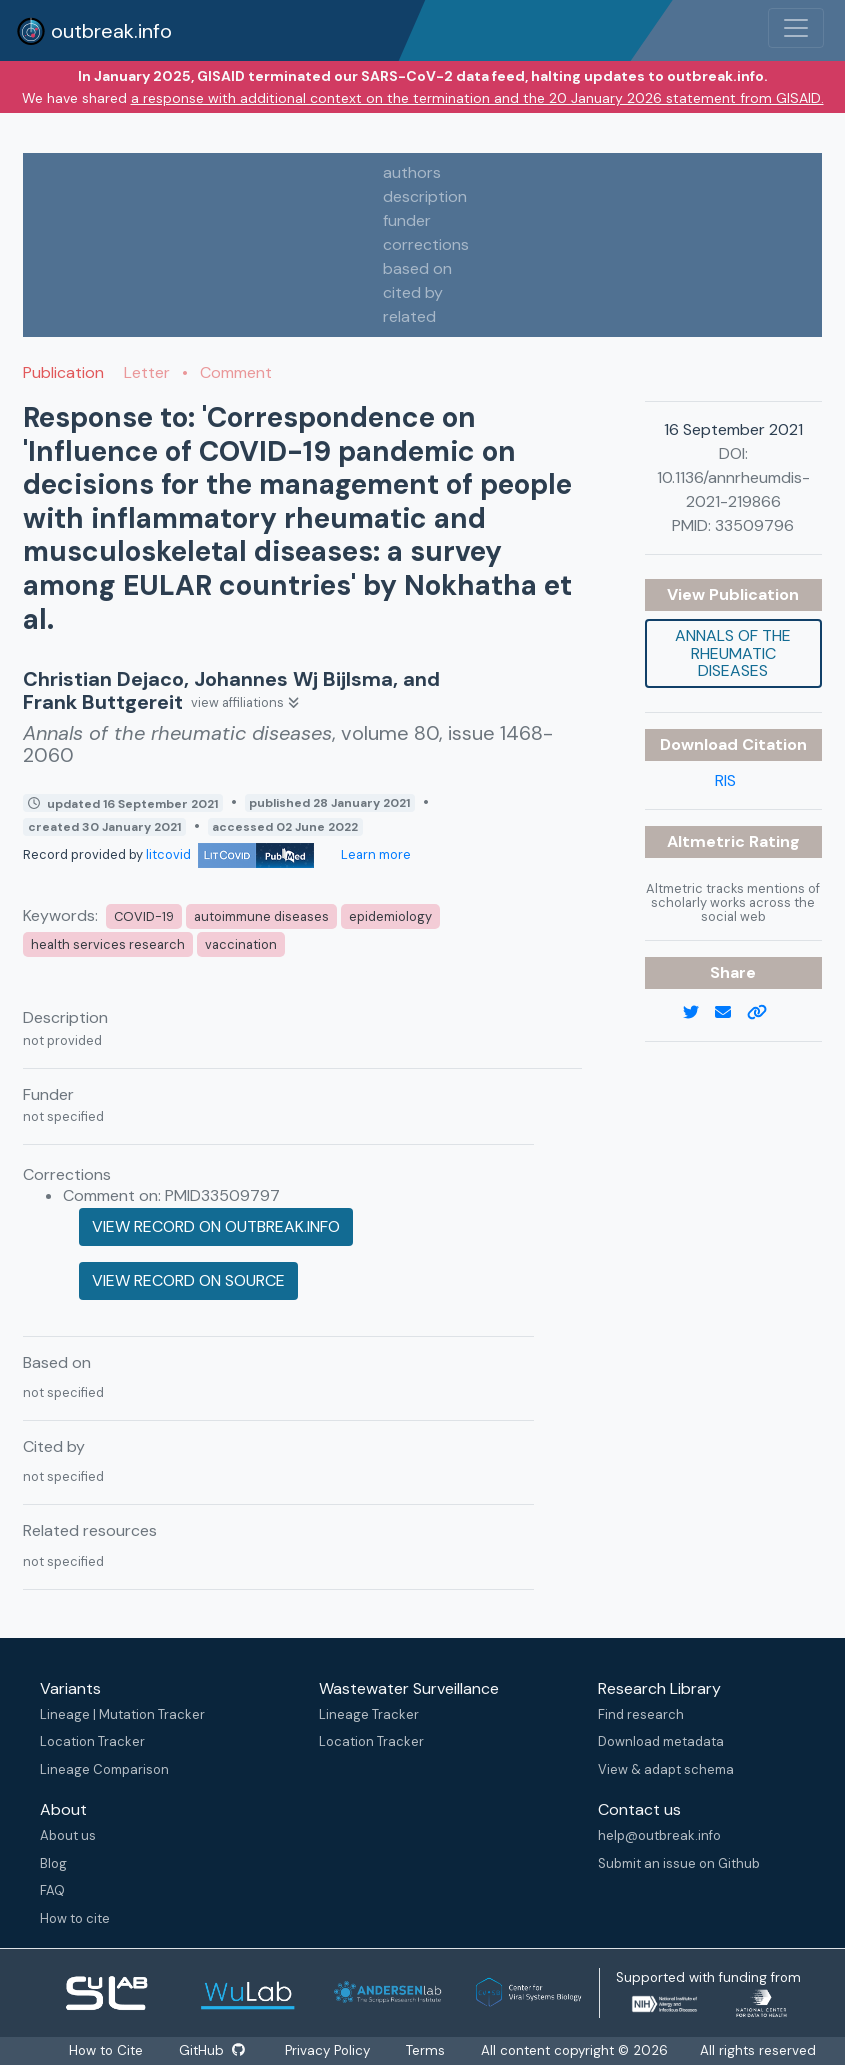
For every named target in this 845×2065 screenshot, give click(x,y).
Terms (425, 2050)
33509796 (754, 525)
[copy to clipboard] (765, 1013)
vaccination (241, 944)
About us (68, 1835)
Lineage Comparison (104, 1769)
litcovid (230, 854)
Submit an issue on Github (679, 1863)
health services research (108, 944)
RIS (725, 780)
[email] (731, 1013)
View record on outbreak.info (216, 1226)
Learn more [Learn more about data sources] (374, 854)
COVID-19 (144, 916)
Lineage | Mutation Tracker (122, 1714)
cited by (413, 292)
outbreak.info (94, 31)
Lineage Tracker (369, 1714)
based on (417, 268)
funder (407, 220)
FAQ (52, 1890)
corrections (426, 244)
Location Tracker (92, 1741)
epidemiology (390, 916)
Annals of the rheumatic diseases (733, 653)
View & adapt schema (666, 1769)
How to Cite (108, 2050)
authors (412, 172)
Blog (53, 1863)
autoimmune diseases (261, 916)
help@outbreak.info (659, 1835)
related (409, 316)
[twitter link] (699, 1013)
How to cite (75, 1918)
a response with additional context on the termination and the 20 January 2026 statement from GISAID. (477, 98)
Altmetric (708, 841)
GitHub (212, 2050)
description (425, 196)
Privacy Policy (327, 2050)
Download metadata (661, 1741)
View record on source (188, 1280)
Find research (641, 1714)
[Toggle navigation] (796, 28)
